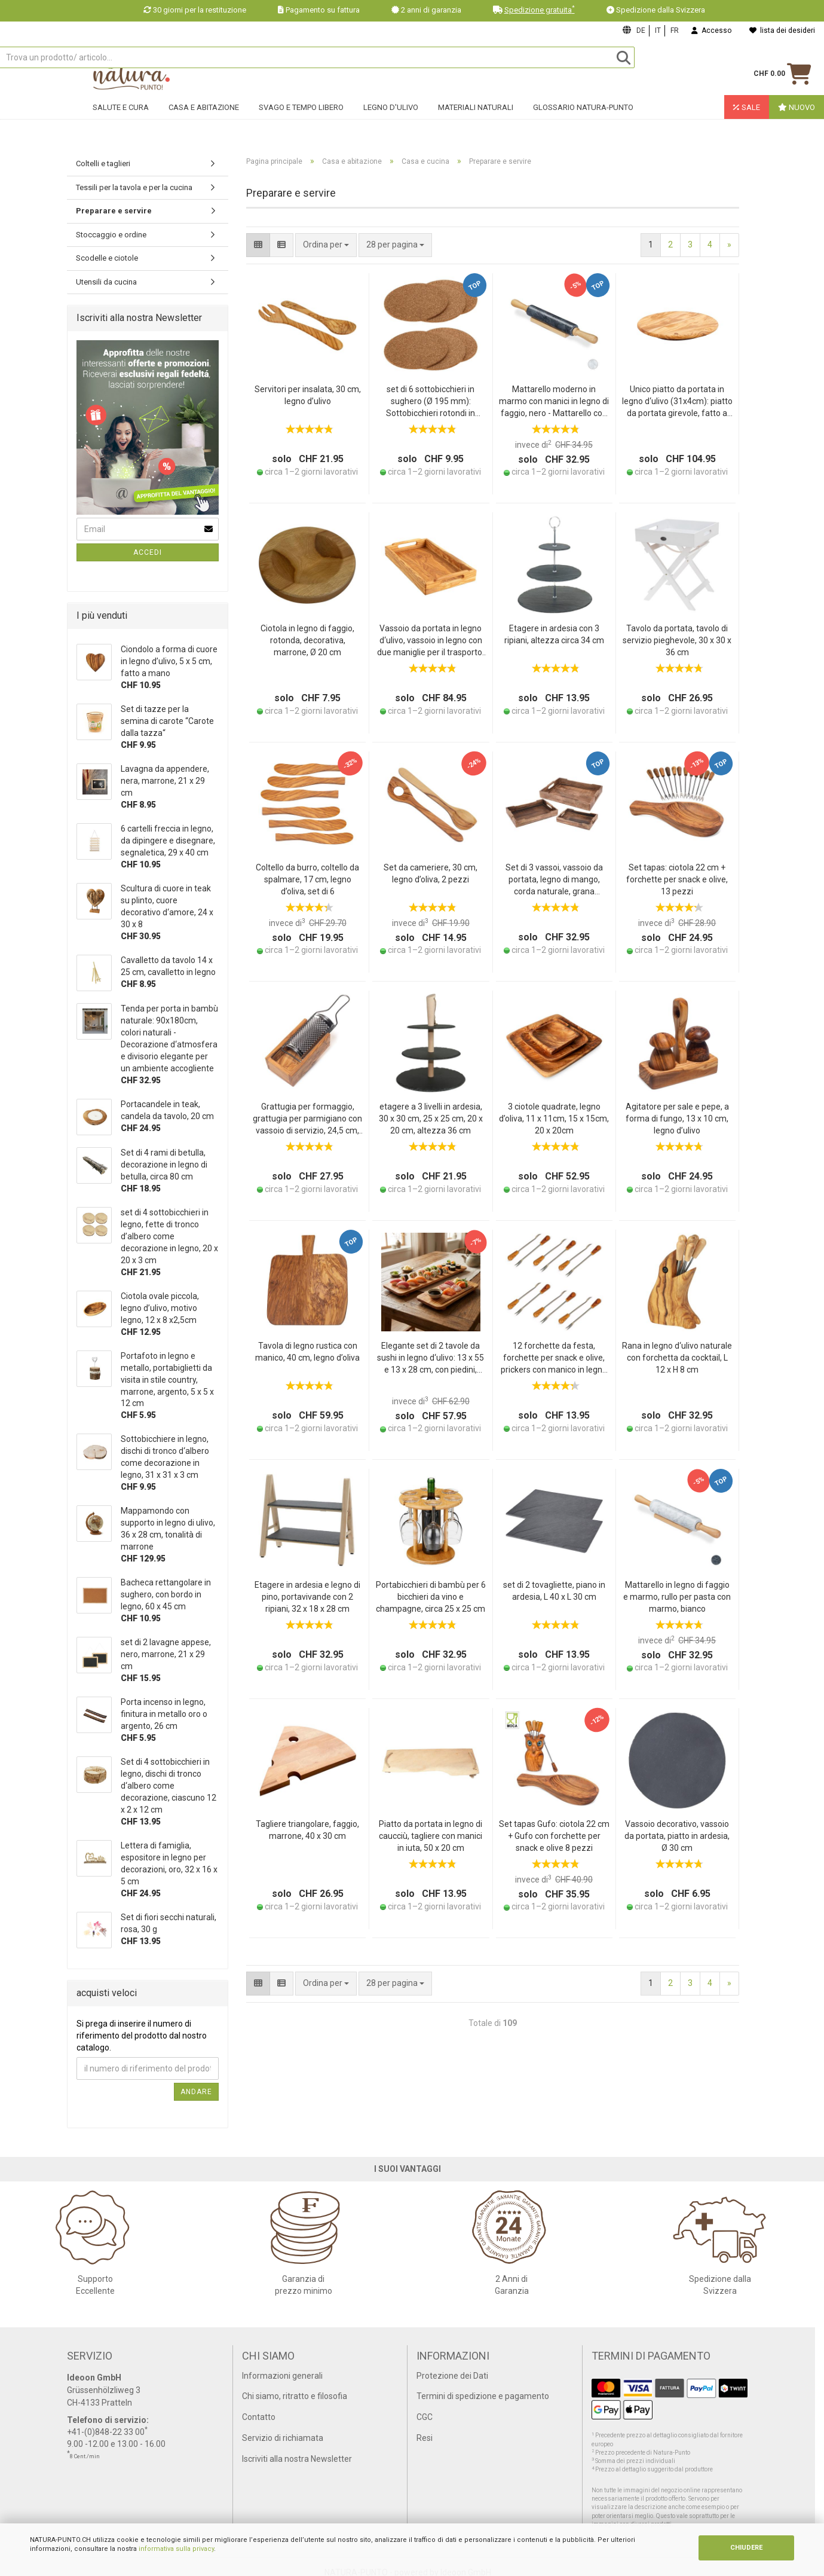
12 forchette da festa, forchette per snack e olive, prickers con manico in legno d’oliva (554, 1358)
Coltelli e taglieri (103, 163)
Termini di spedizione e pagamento (482, 2396)
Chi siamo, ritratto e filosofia (294, 2396)
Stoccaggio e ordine (111, 234)
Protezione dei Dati (452, 2376)
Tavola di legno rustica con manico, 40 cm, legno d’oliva (307, 1351)
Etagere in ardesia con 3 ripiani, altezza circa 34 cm (554, 634)
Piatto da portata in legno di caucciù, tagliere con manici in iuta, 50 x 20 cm (430, 1836)
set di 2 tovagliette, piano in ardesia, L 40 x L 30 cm (554, 1591)
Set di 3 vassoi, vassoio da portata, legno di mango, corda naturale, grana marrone (554, 880)
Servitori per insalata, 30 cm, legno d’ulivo (308, 395)
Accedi (147, 552)
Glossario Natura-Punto (583, 123)
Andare (196, 2092)
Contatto (258, 2417)
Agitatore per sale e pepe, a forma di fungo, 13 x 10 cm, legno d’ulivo (677, 1118)
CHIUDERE (746, 2547)
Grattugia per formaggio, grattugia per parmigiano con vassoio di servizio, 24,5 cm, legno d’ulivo (307, 1119)
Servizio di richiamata (282, 2438)
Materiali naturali (475, 123)
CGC (424, 2417)
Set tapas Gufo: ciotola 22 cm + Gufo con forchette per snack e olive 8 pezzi (554, 1836)
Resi (424, 2438)
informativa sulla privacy (176, 2549)
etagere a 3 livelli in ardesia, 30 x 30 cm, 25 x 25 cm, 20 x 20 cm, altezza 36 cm (431, 1118)
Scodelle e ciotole (107, 257)
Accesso (711, 30)
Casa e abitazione (204, 123)
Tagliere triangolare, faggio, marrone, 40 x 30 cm (307, 1830)
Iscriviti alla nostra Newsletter (297, 2459)
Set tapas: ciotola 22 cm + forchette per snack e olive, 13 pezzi (677, 879)
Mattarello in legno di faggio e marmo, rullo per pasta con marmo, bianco (677, 1597)
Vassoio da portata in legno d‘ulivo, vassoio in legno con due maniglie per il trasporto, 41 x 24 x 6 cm (430, 641)
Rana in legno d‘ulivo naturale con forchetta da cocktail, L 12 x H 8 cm (677, 1357)
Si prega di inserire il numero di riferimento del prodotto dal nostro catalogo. (141, 2035)
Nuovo (796, 123)
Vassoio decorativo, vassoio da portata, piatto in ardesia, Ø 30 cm (677, 1836)
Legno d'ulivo (390, 123)
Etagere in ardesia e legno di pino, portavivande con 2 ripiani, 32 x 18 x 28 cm (307, 1597)
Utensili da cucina (106, 281)
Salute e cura (121, 123)
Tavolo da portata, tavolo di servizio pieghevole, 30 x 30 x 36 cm (677, 640)
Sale (746, 123)
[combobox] (395, 245)
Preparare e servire (114, 210)
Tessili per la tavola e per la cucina (134, 187)
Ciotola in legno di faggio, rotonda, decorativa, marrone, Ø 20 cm (307, 640)
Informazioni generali (282, 2376)
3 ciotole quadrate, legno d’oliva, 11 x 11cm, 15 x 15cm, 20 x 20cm (554, 1118)
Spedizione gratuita (539, 9)
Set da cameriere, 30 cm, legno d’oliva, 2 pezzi (430, 873)
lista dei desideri (782, 30)
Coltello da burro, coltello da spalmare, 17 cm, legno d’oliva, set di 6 (307, 879)
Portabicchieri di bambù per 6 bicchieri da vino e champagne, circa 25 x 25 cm (431, 1597)
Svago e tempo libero (301, 123)
